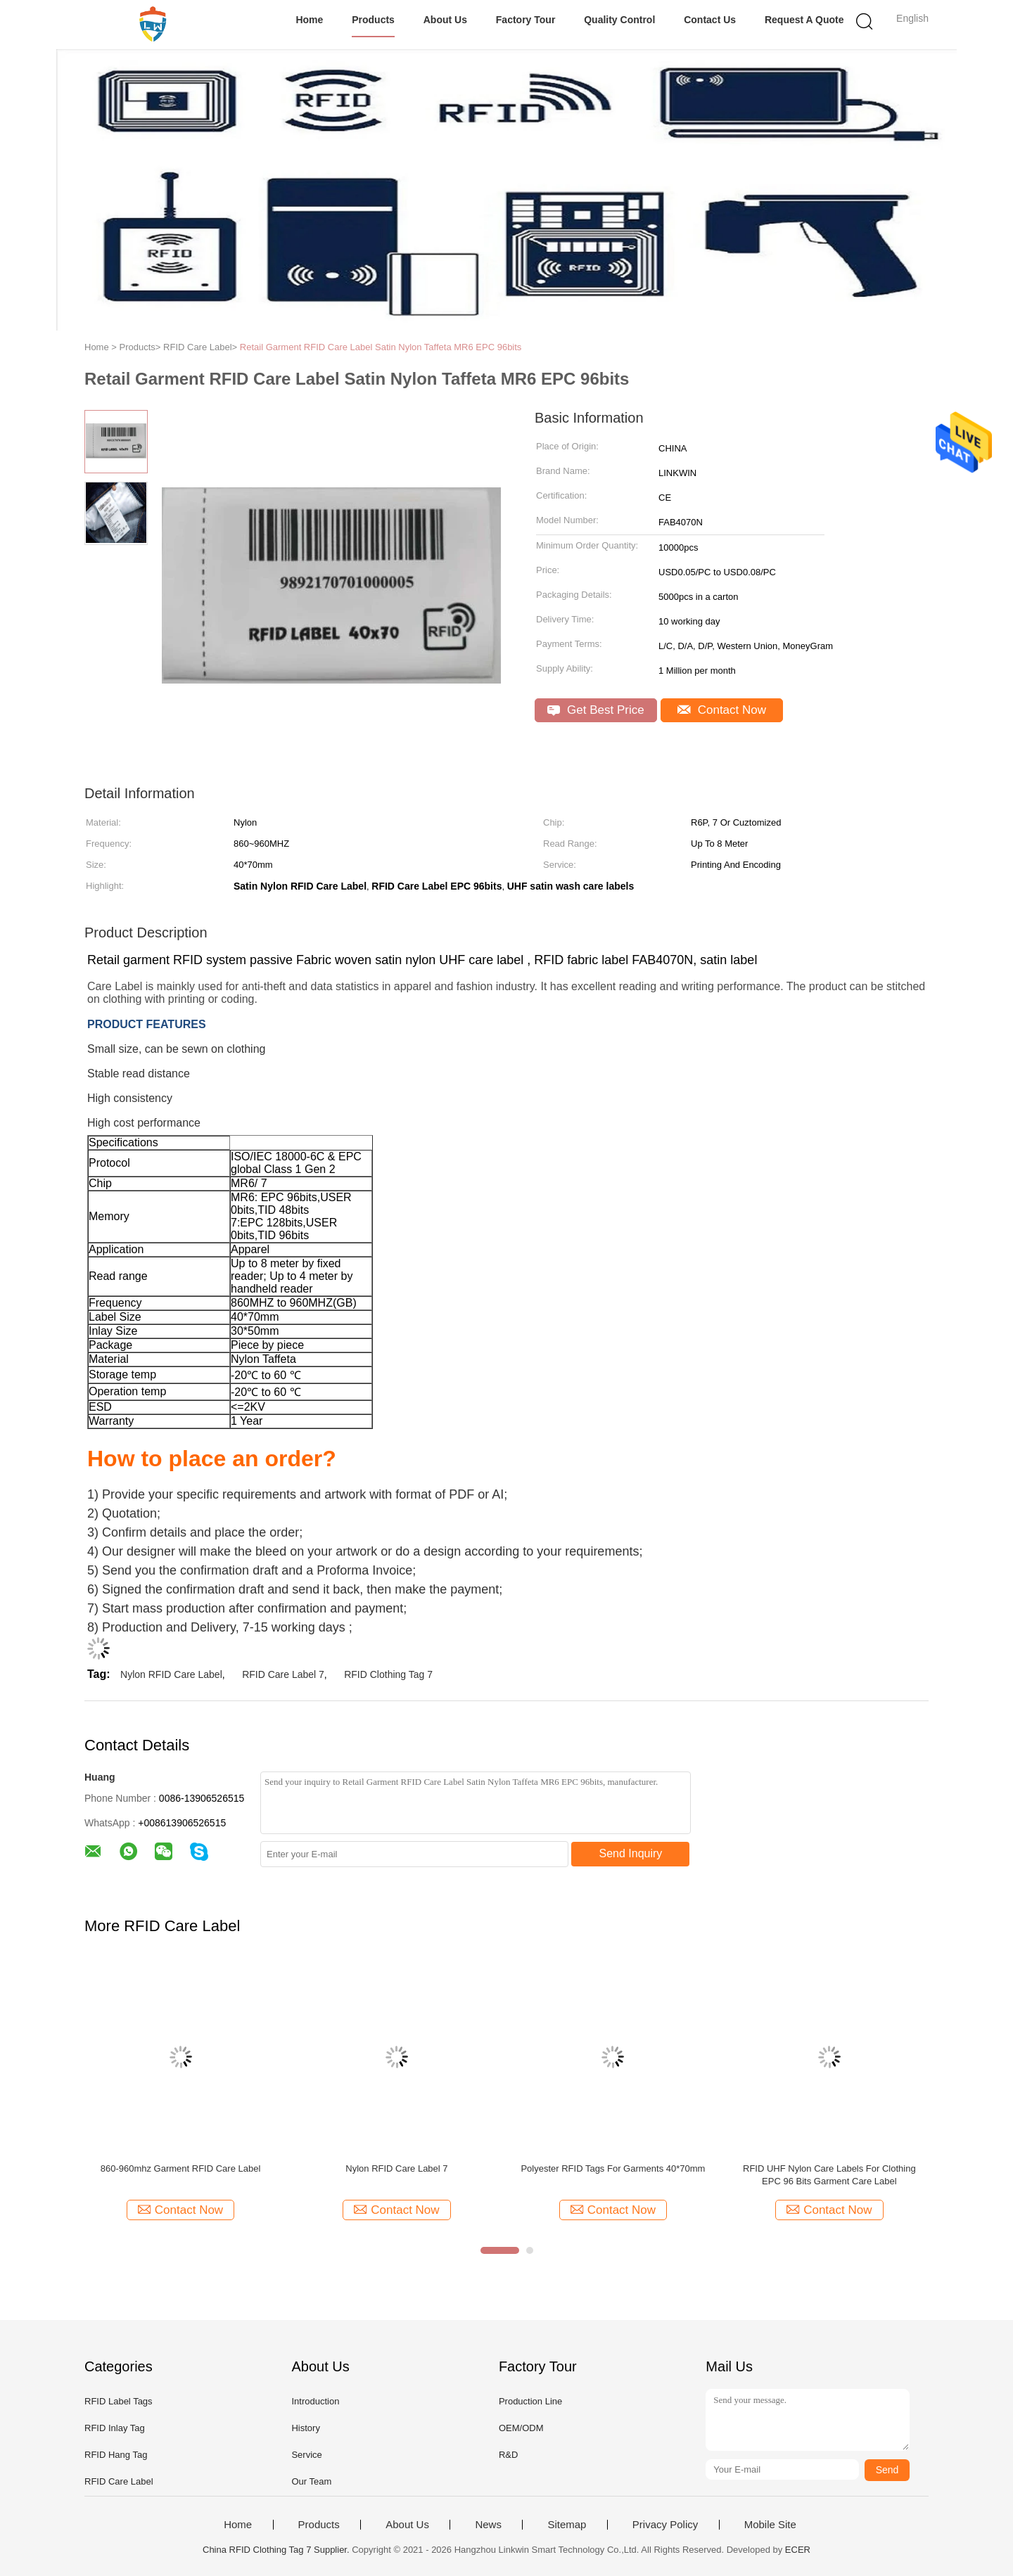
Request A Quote (804, 19)
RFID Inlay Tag (114, 2428)
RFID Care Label (118, 2481)
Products (373, 19)
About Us (445, 19)
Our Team (311, 2481)
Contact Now (721, 710)
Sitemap (566, 2525)
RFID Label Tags (118, 2401)
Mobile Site (770, 2525)
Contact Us (710, 19)
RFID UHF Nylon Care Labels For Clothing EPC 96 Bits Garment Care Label (829, 2174)
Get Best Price (595, 710)
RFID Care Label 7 (283, 1674)
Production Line (530, 2401)
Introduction (315, 2401)
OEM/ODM (521, 2428)
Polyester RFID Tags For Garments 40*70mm (613, 2168)
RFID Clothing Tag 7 (388, 1674)
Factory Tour (526, 19)
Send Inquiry (631, 1853)
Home (309, 19)
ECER (797, 2549)
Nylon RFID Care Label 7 (396, 2168)
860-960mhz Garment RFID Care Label (181, 2168)
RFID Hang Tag (115, 2454)
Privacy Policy (665, 2525)
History (305, 2428)
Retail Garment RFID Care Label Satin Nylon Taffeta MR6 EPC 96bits (381, 347)
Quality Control (619, 19)
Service (306, 2454)
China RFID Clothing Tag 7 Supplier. (277, 2549)
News (488, 2525)
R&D (508, 2454)
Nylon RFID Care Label (171, 1674)
